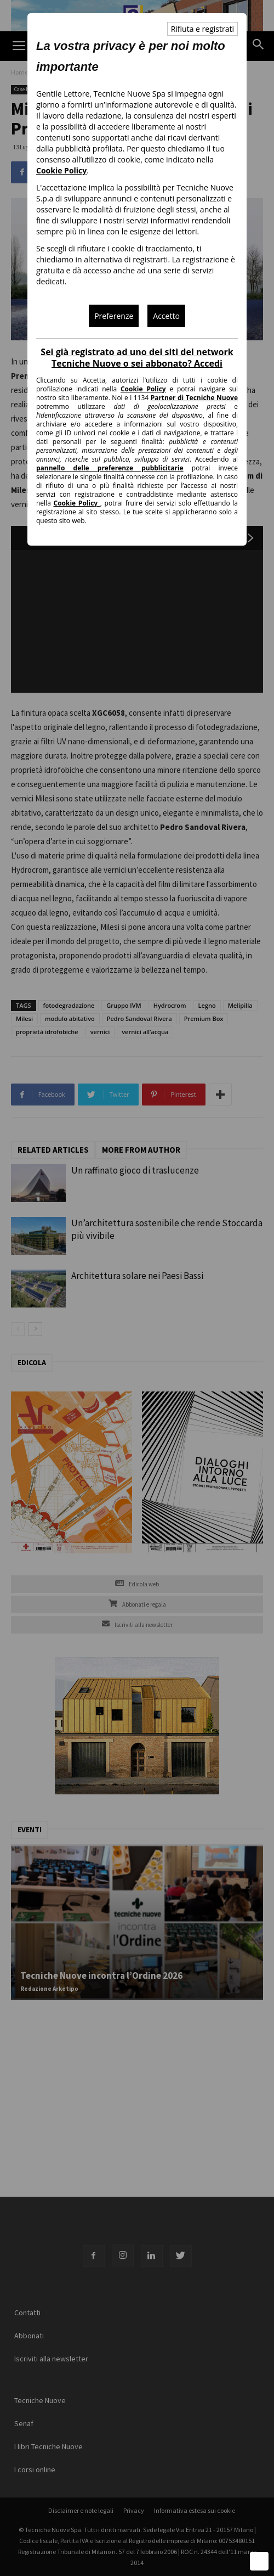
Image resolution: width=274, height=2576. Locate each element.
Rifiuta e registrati (202, 29)
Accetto (166, 316)
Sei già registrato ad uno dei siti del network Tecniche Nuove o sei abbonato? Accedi (137, 357)
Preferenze (113, 316)
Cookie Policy (61, 170)
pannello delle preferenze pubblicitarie (110, 468)
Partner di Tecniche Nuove (194, 397)
